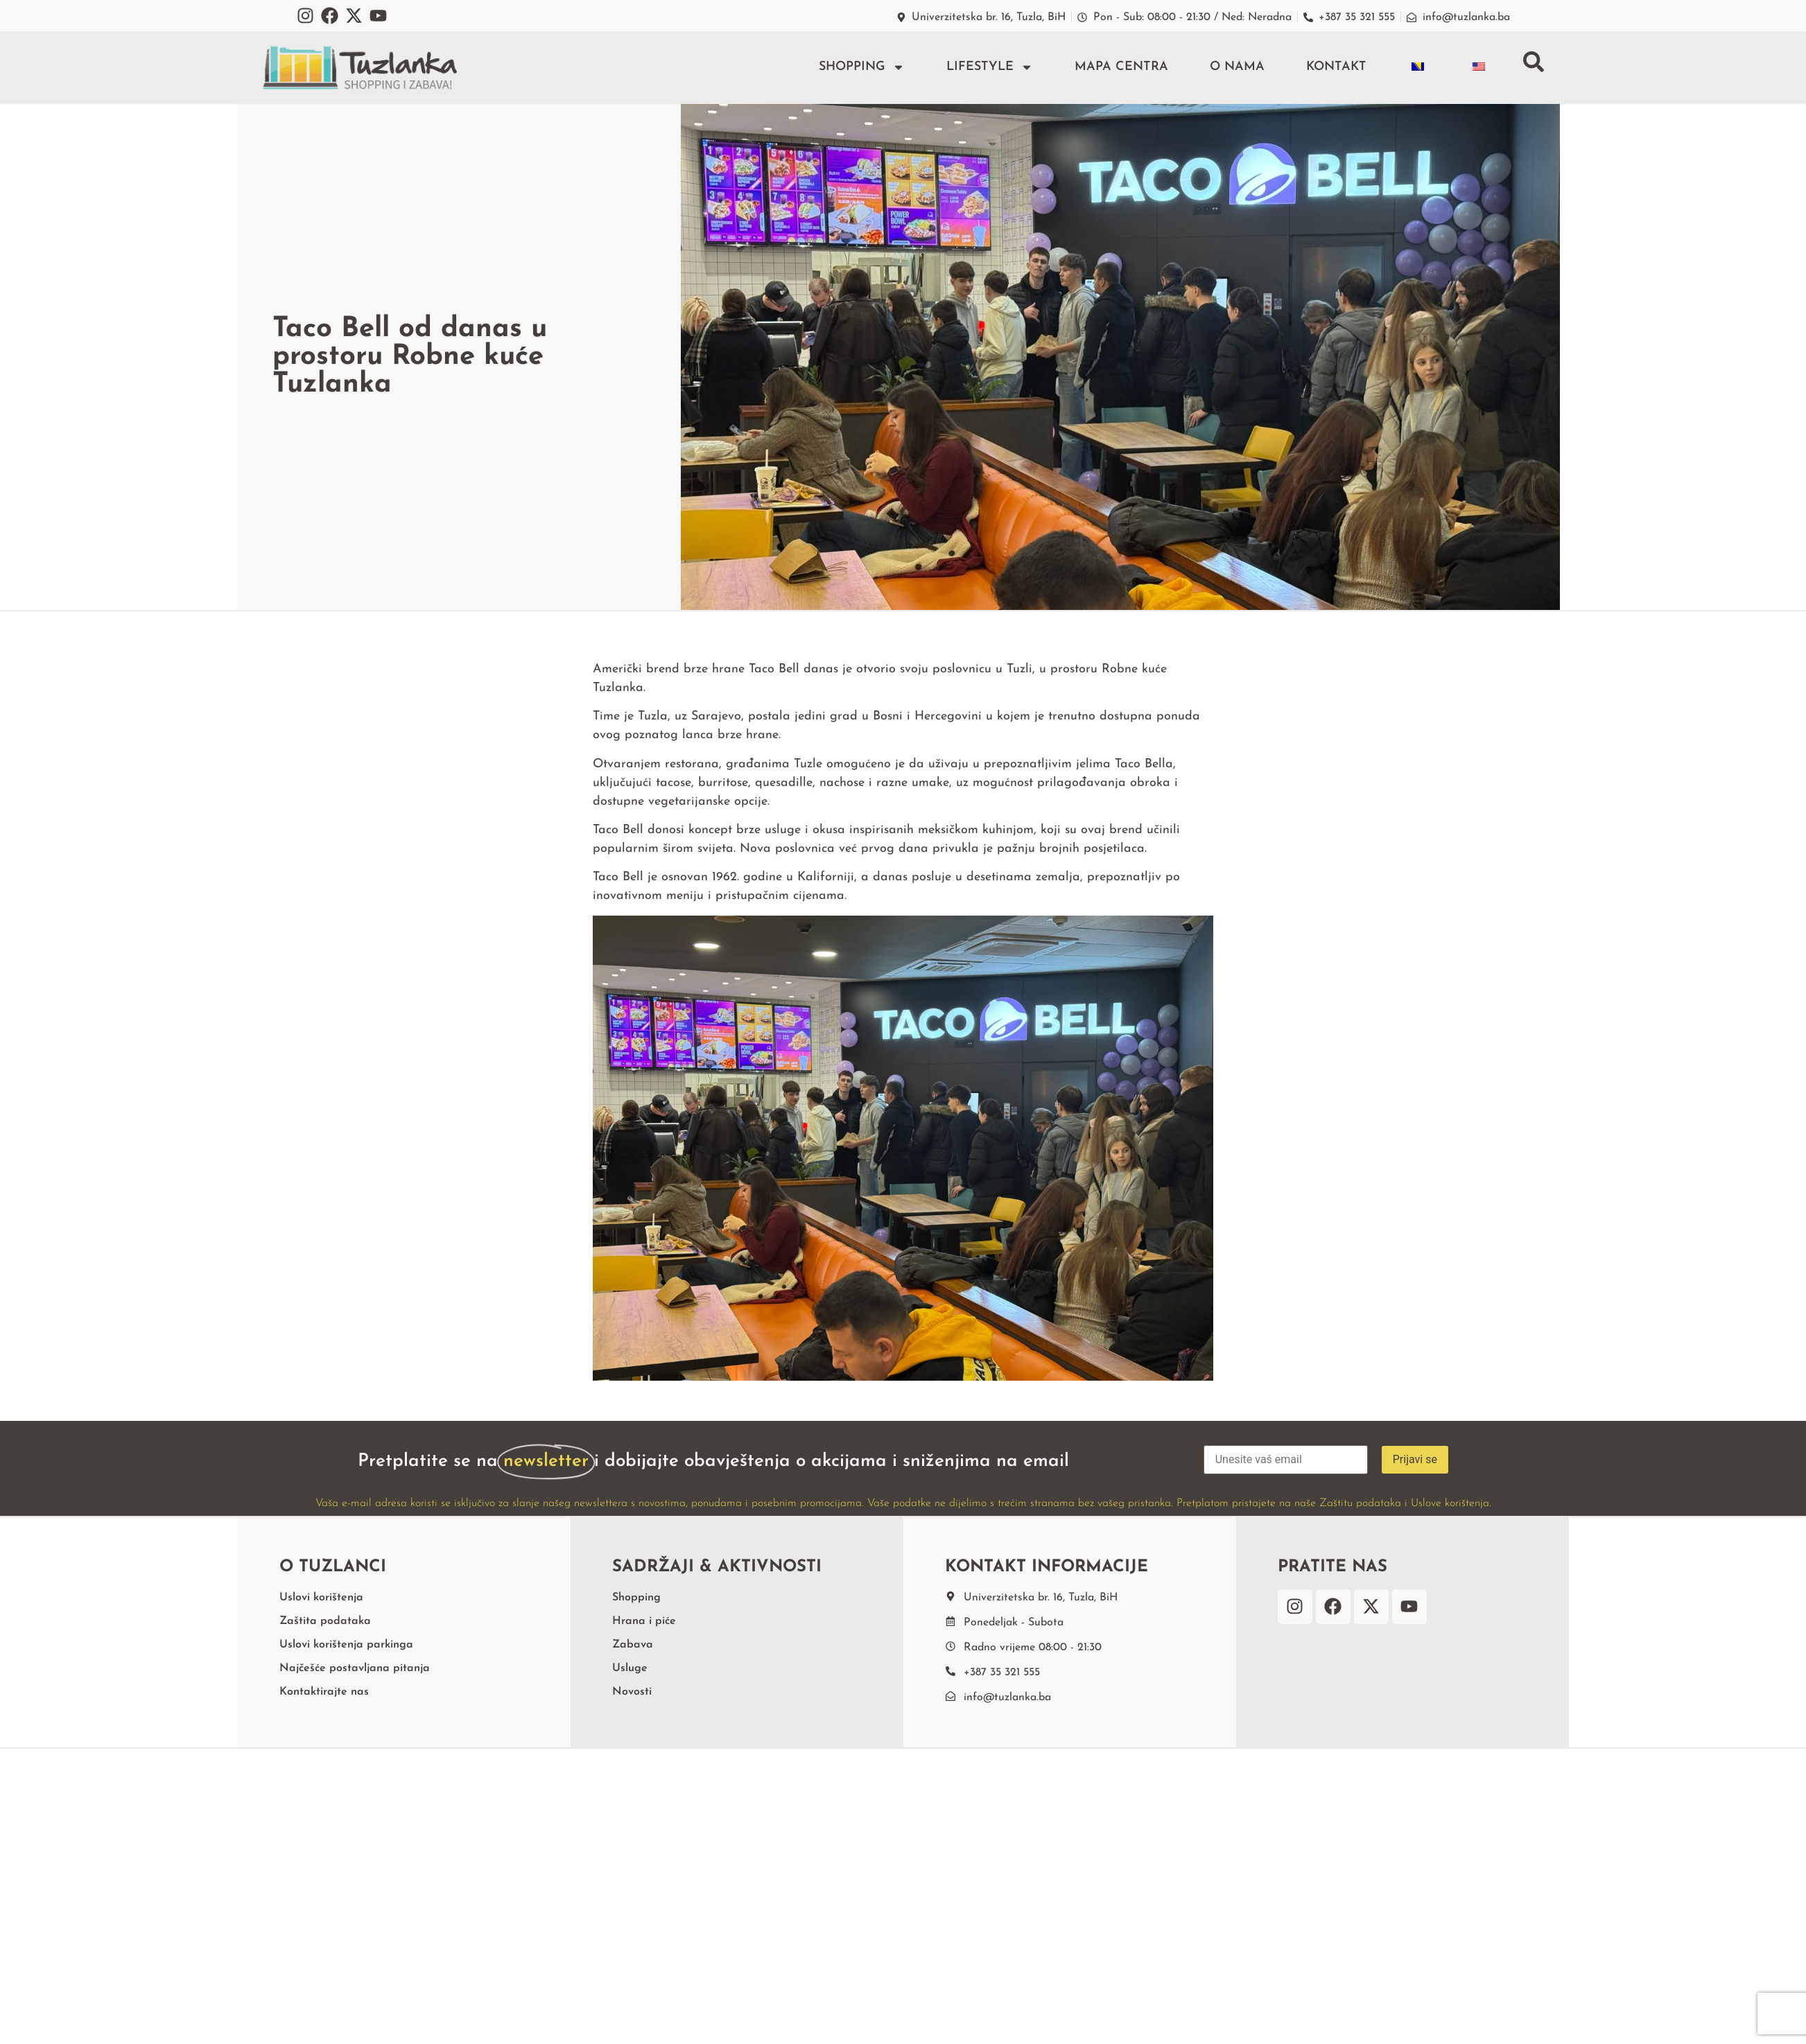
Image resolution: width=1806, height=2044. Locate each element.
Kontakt (1336, 66)
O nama (1237, 66)
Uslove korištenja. (1451, 1503)
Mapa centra (1121, 66)
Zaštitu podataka (1360, 1503)
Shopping (862, 67)
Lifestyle (989, 67)
